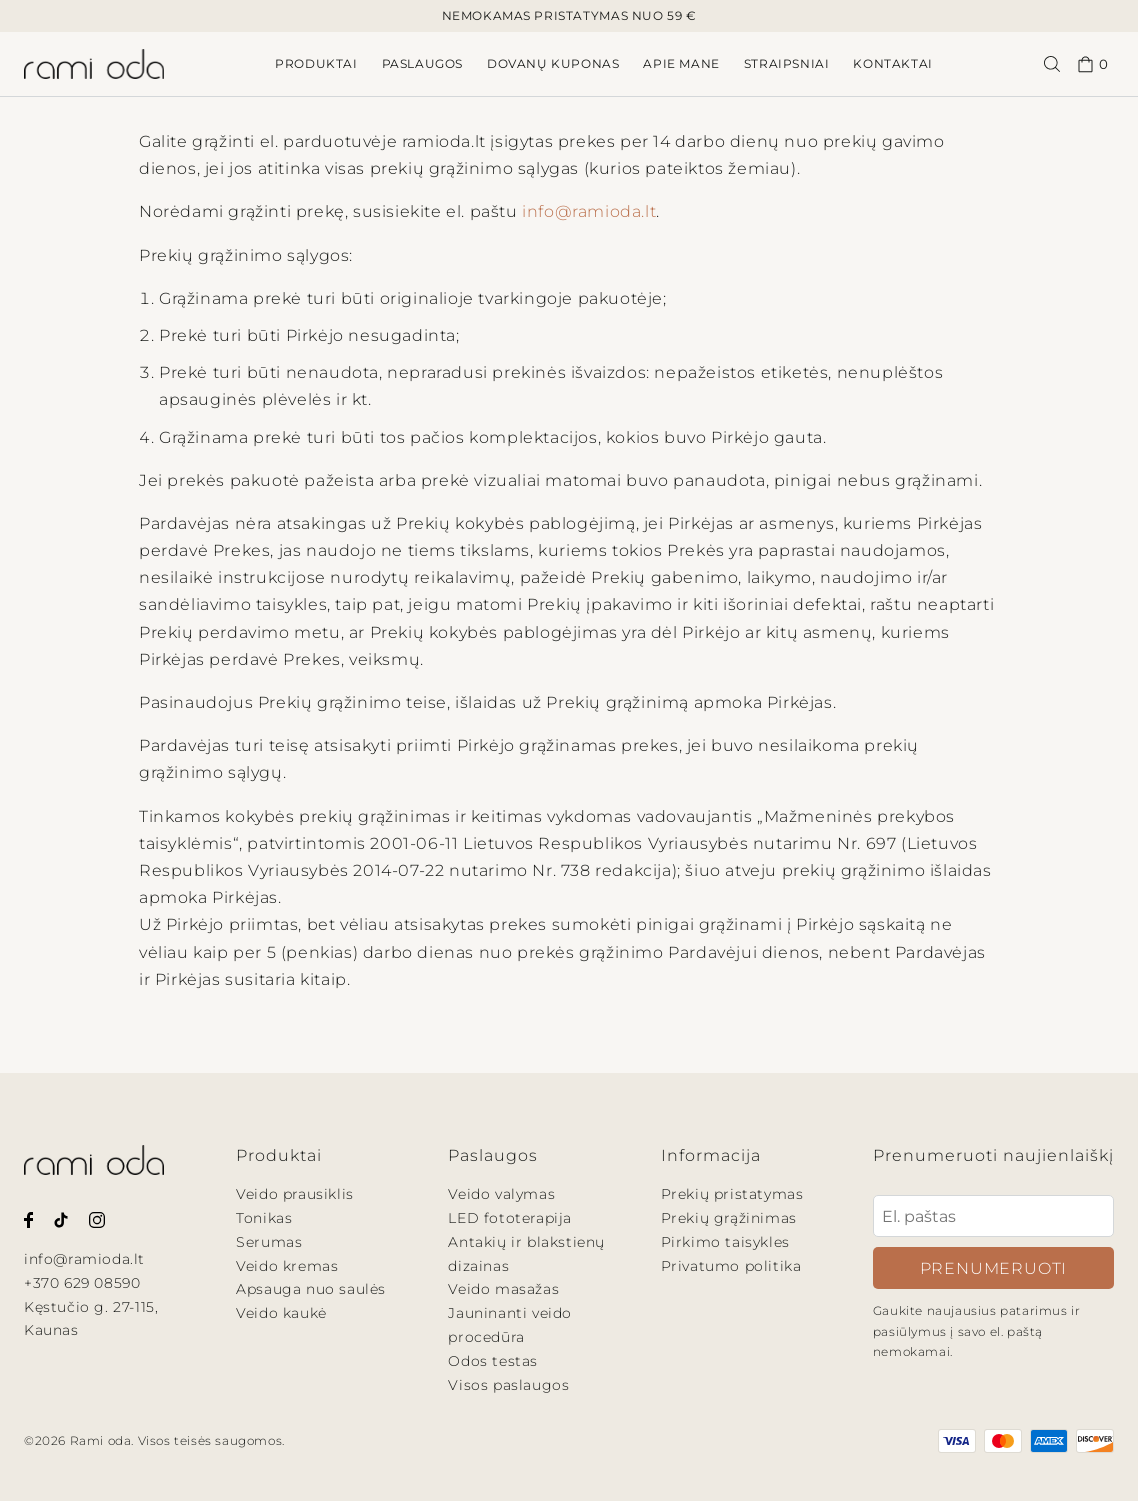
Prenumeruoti (994, 1268)
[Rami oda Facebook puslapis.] (28, 1218)
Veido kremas (287, 1266)
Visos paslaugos (508, 1385)
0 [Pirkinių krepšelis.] (1093, 64)
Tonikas (264, 1218)
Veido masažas (503, 1289)
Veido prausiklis (295, 1194)
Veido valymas (501, 1194)
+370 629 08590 (82, 1283)
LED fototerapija (510, 1218)
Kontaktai (892, 63)
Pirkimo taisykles (725, 1242)
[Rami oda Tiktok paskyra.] (61, 1218)
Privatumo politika (731, 1266)
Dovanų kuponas (553, 63)
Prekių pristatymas (732, 1194)
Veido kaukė (281, 1313)
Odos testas (493, 1361)
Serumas (269, 1242)
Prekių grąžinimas (729, 1218)
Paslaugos (422, 63)
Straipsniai (787, 63)
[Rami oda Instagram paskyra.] (97, 1218)
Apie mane (681, 63)
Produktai (316, 63)
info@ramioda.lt (589, 211)
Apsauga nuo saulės (311, 1289)
